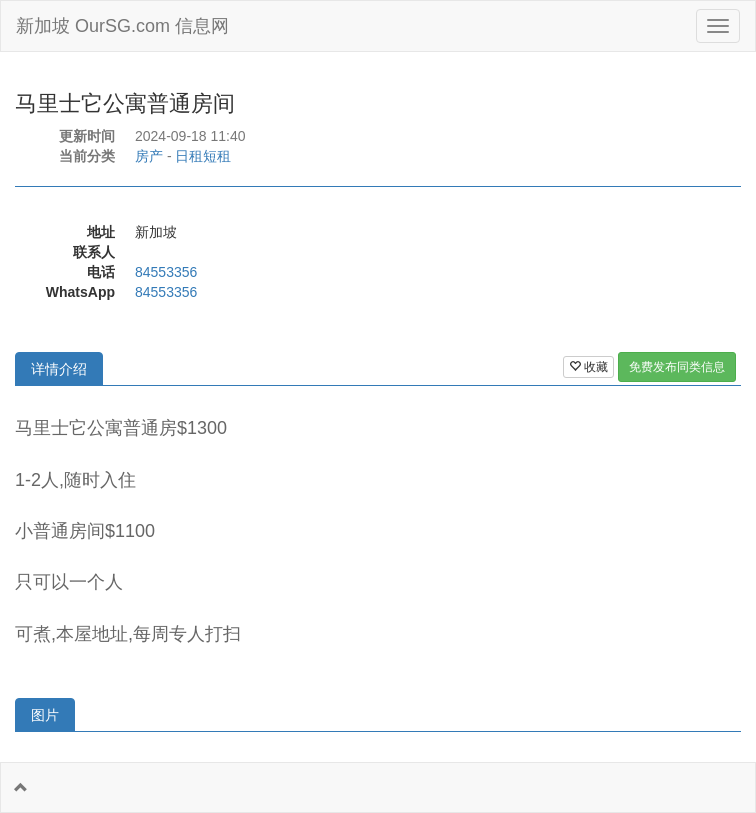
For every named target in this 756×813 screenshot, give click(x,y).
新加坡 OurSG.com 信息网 (122, 26)
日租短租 (203, 156)
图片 (45, 715)
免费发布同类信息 (677, 367)
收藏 (588, 367)
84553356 (166, 272)
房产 (149, 156)
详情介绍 (59, 369)
